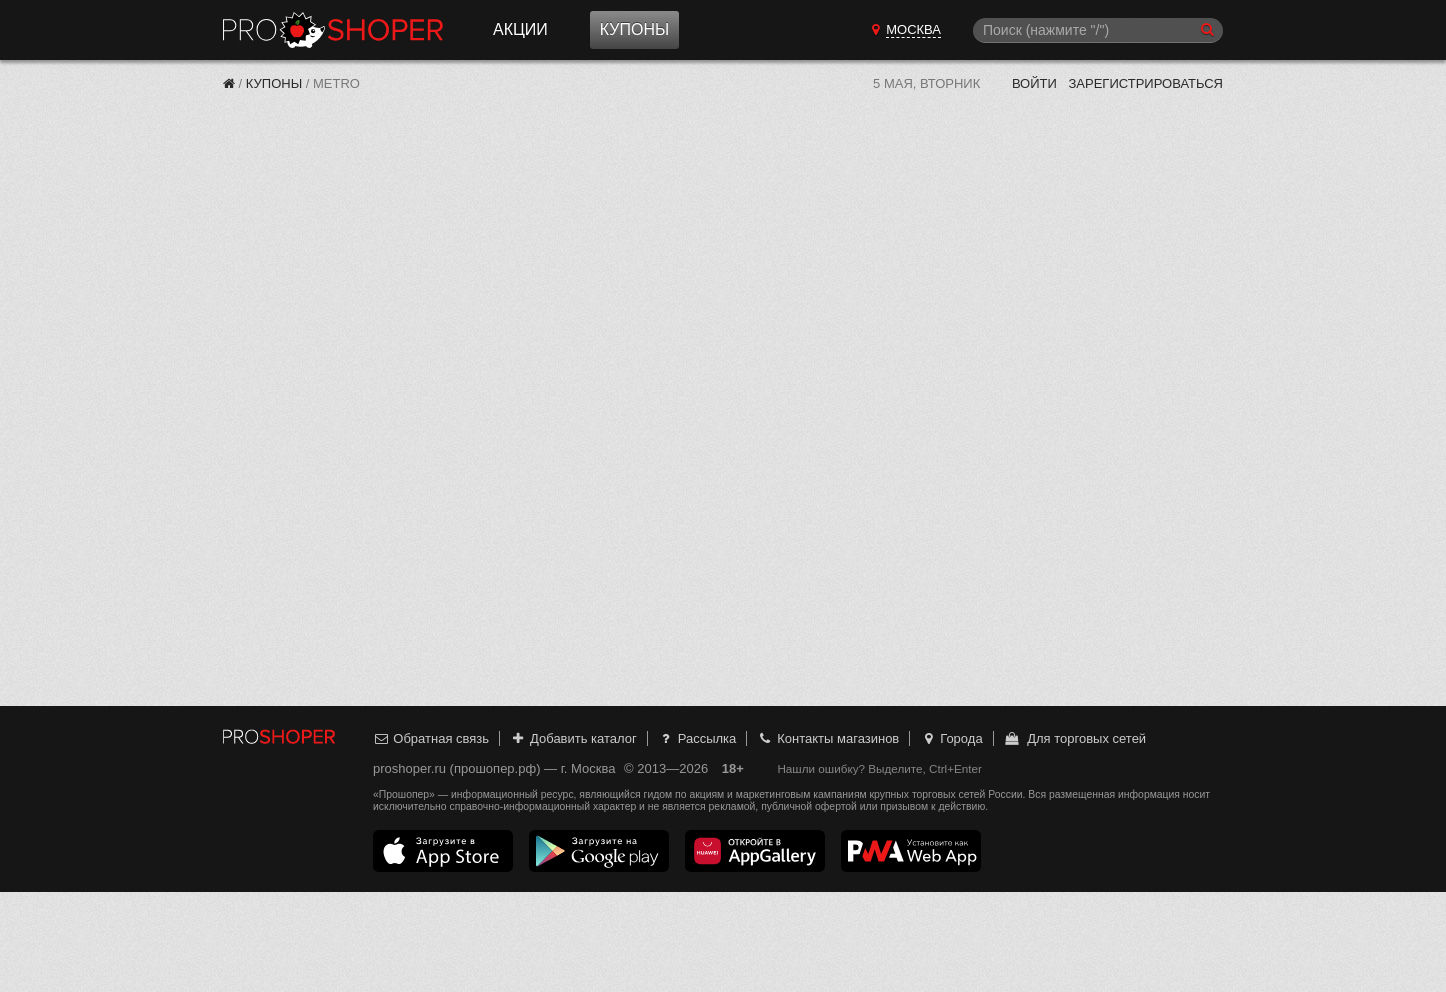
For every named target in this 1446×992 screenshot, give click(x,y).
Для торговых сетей (1074, 738)
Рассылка (696, 738)
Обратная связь (431, 738)
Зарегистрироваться (1145, 83)
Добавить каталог (573, 738)
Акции (520, 29)
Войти (1034, 83)
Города (951, 738)
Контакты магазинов (828, 738)
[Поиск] (1098, 30)
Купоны (634, 29)
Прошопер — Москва (333, 30)
